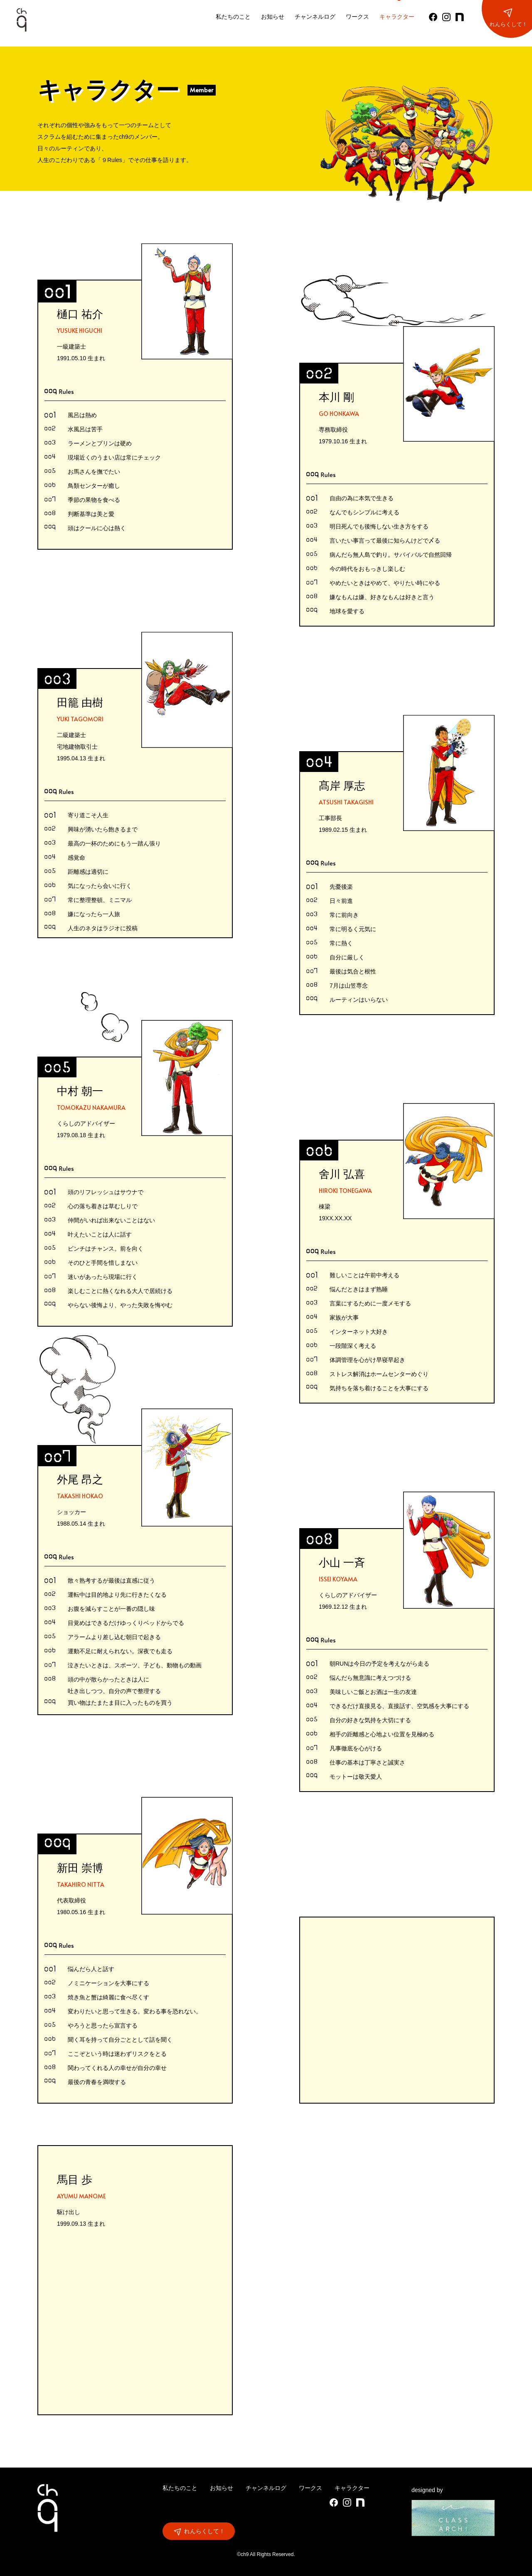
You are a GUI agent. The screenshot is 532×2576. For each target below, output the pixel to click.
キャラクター (396, 16)
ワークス (357, 16)
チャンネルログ (315, 16)
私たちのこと (233, 16)
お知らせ (272, 16)
